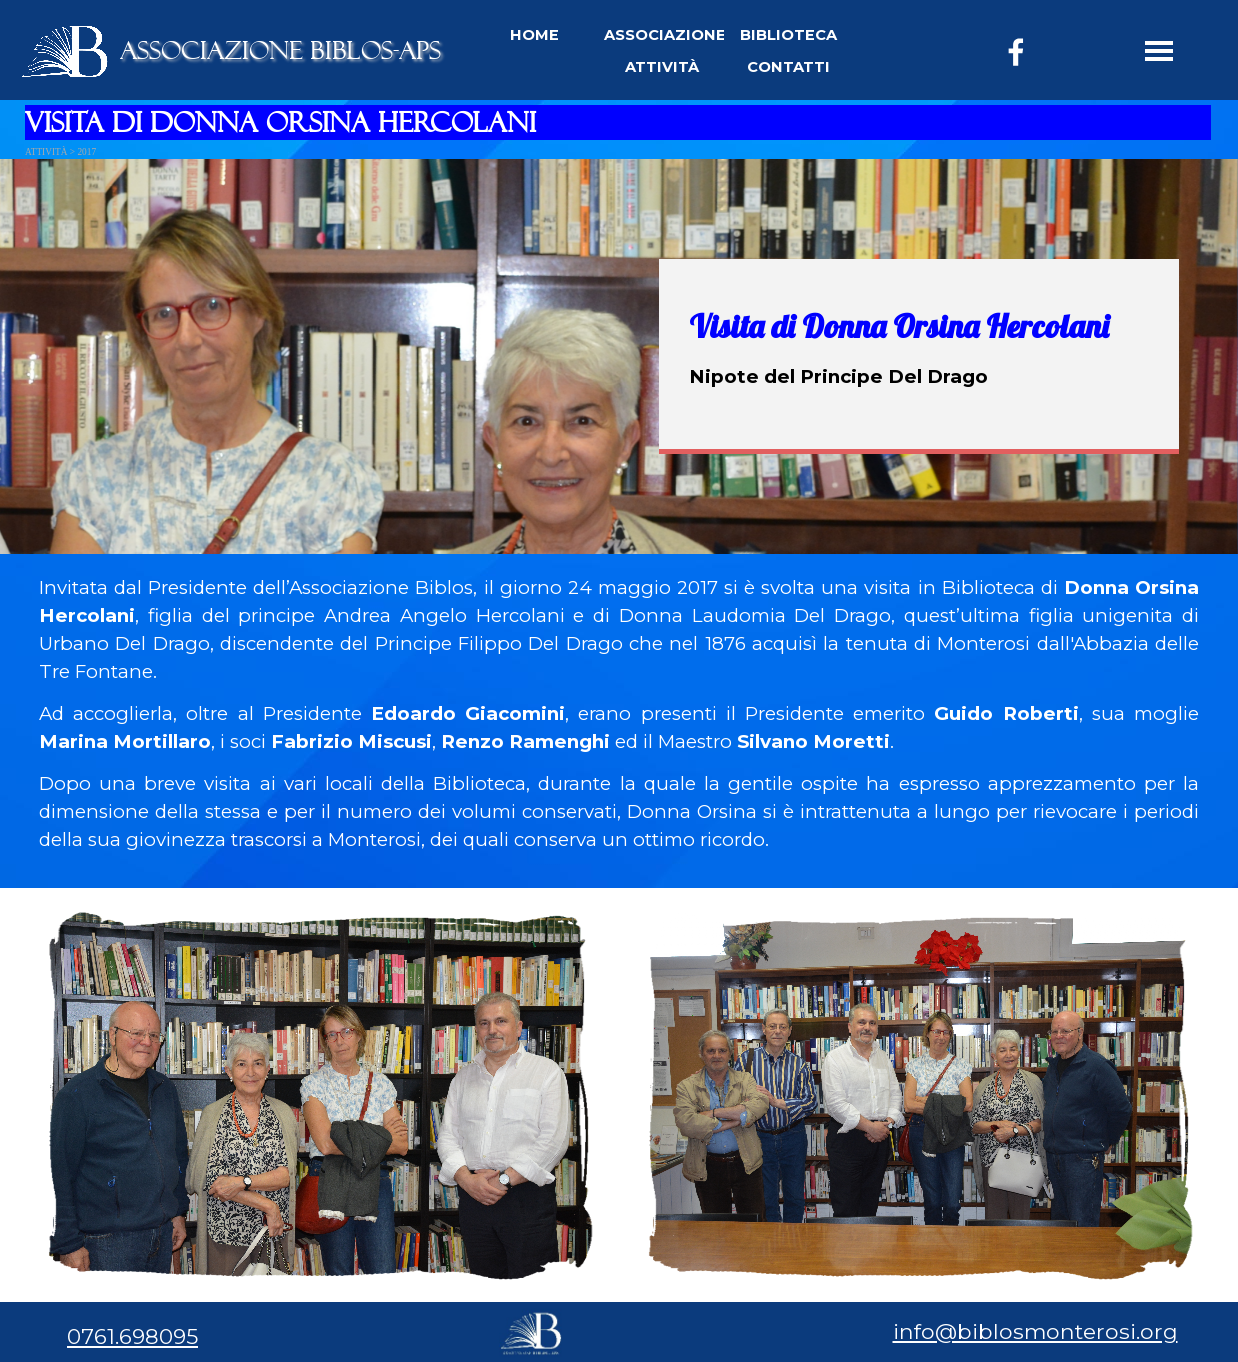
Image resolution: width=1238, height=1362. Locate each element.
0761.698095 (132, 1336)
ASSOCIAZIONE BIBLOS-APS (280, 50)
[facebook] (1016, 52)
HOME (534, 35)
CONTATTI (788, 67)
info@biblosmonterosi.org (1035, 1331)
